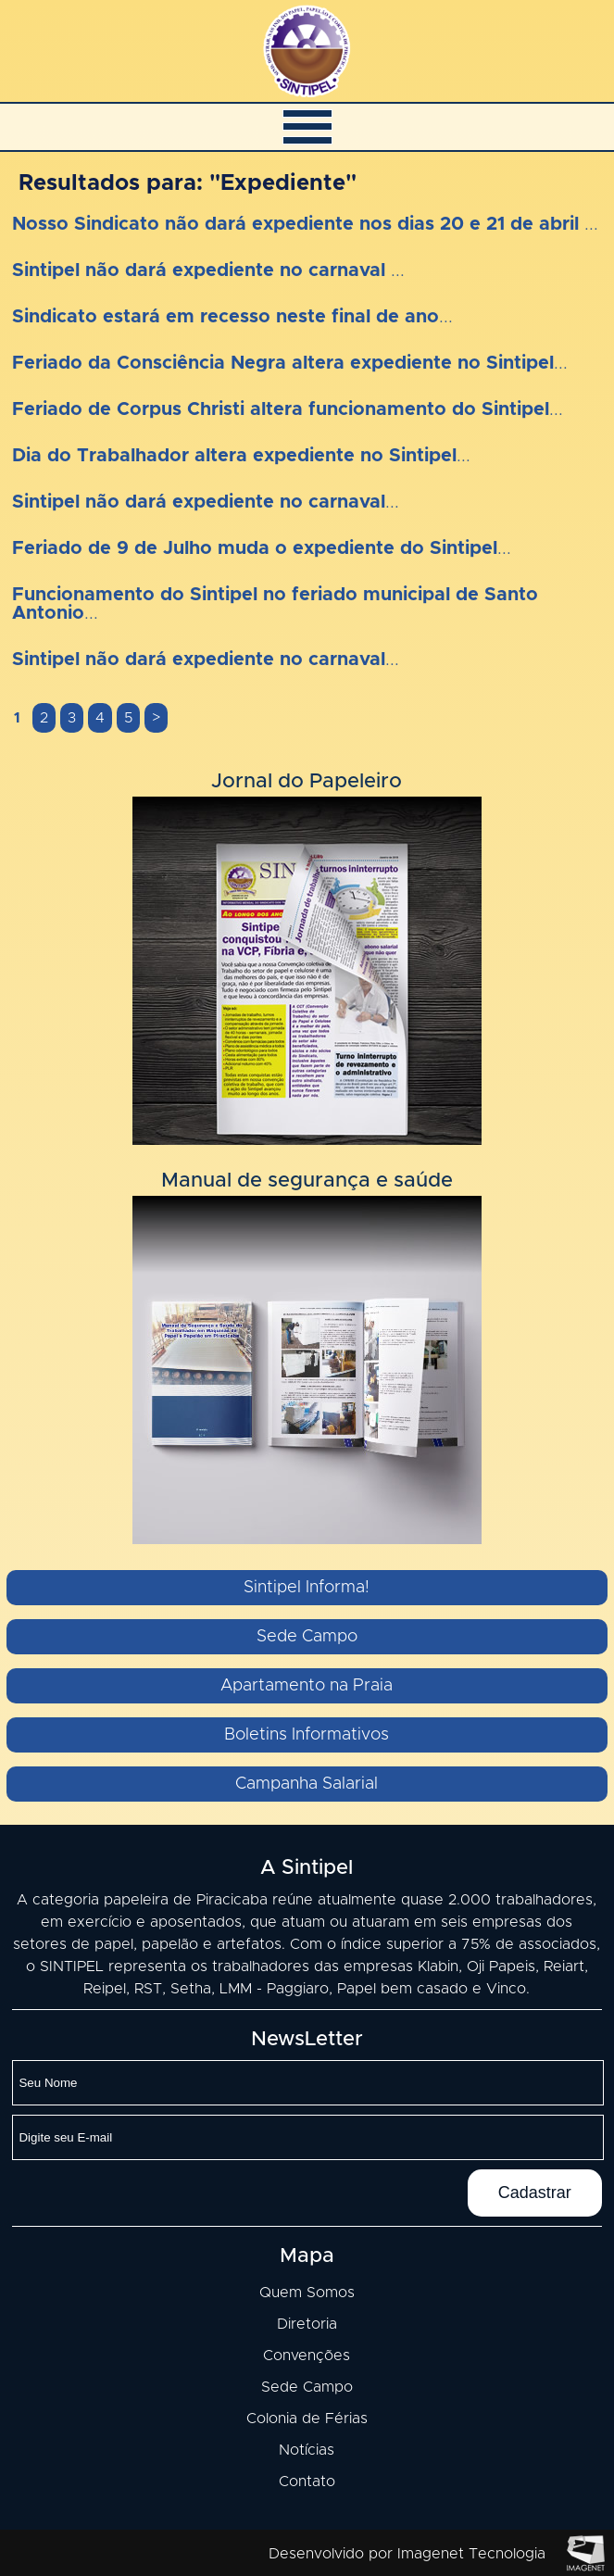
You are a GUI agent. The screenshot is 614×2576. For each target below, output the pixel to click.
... (305, 224)
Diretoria (307, 2324)
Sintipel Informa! (307, 1587)
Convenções (306, 2355)
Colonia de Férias (307, 2418)
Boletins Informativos (306, 1735)
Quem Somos (307, 2292)
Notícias (306, 2450)
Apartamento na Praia (306, 1686)
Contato (307, 2481)
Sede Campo (307, 1636)
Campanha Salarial (306, 1784)
